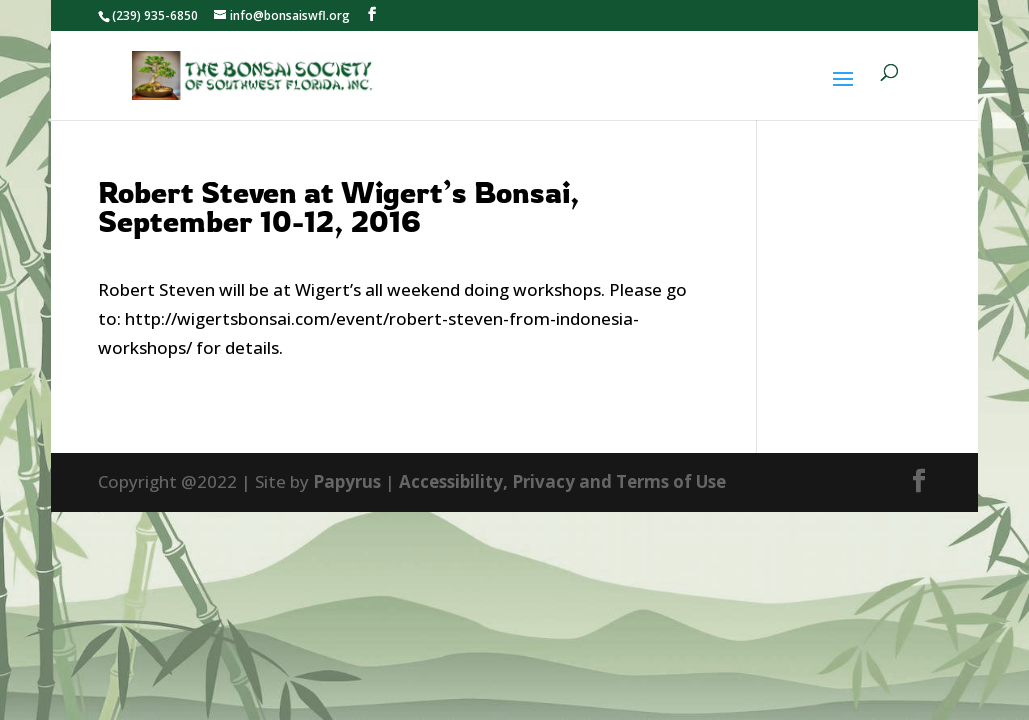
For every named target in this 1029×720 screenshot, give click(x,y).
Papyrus (347, 481)
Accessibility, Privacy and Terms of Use (562, 481)
